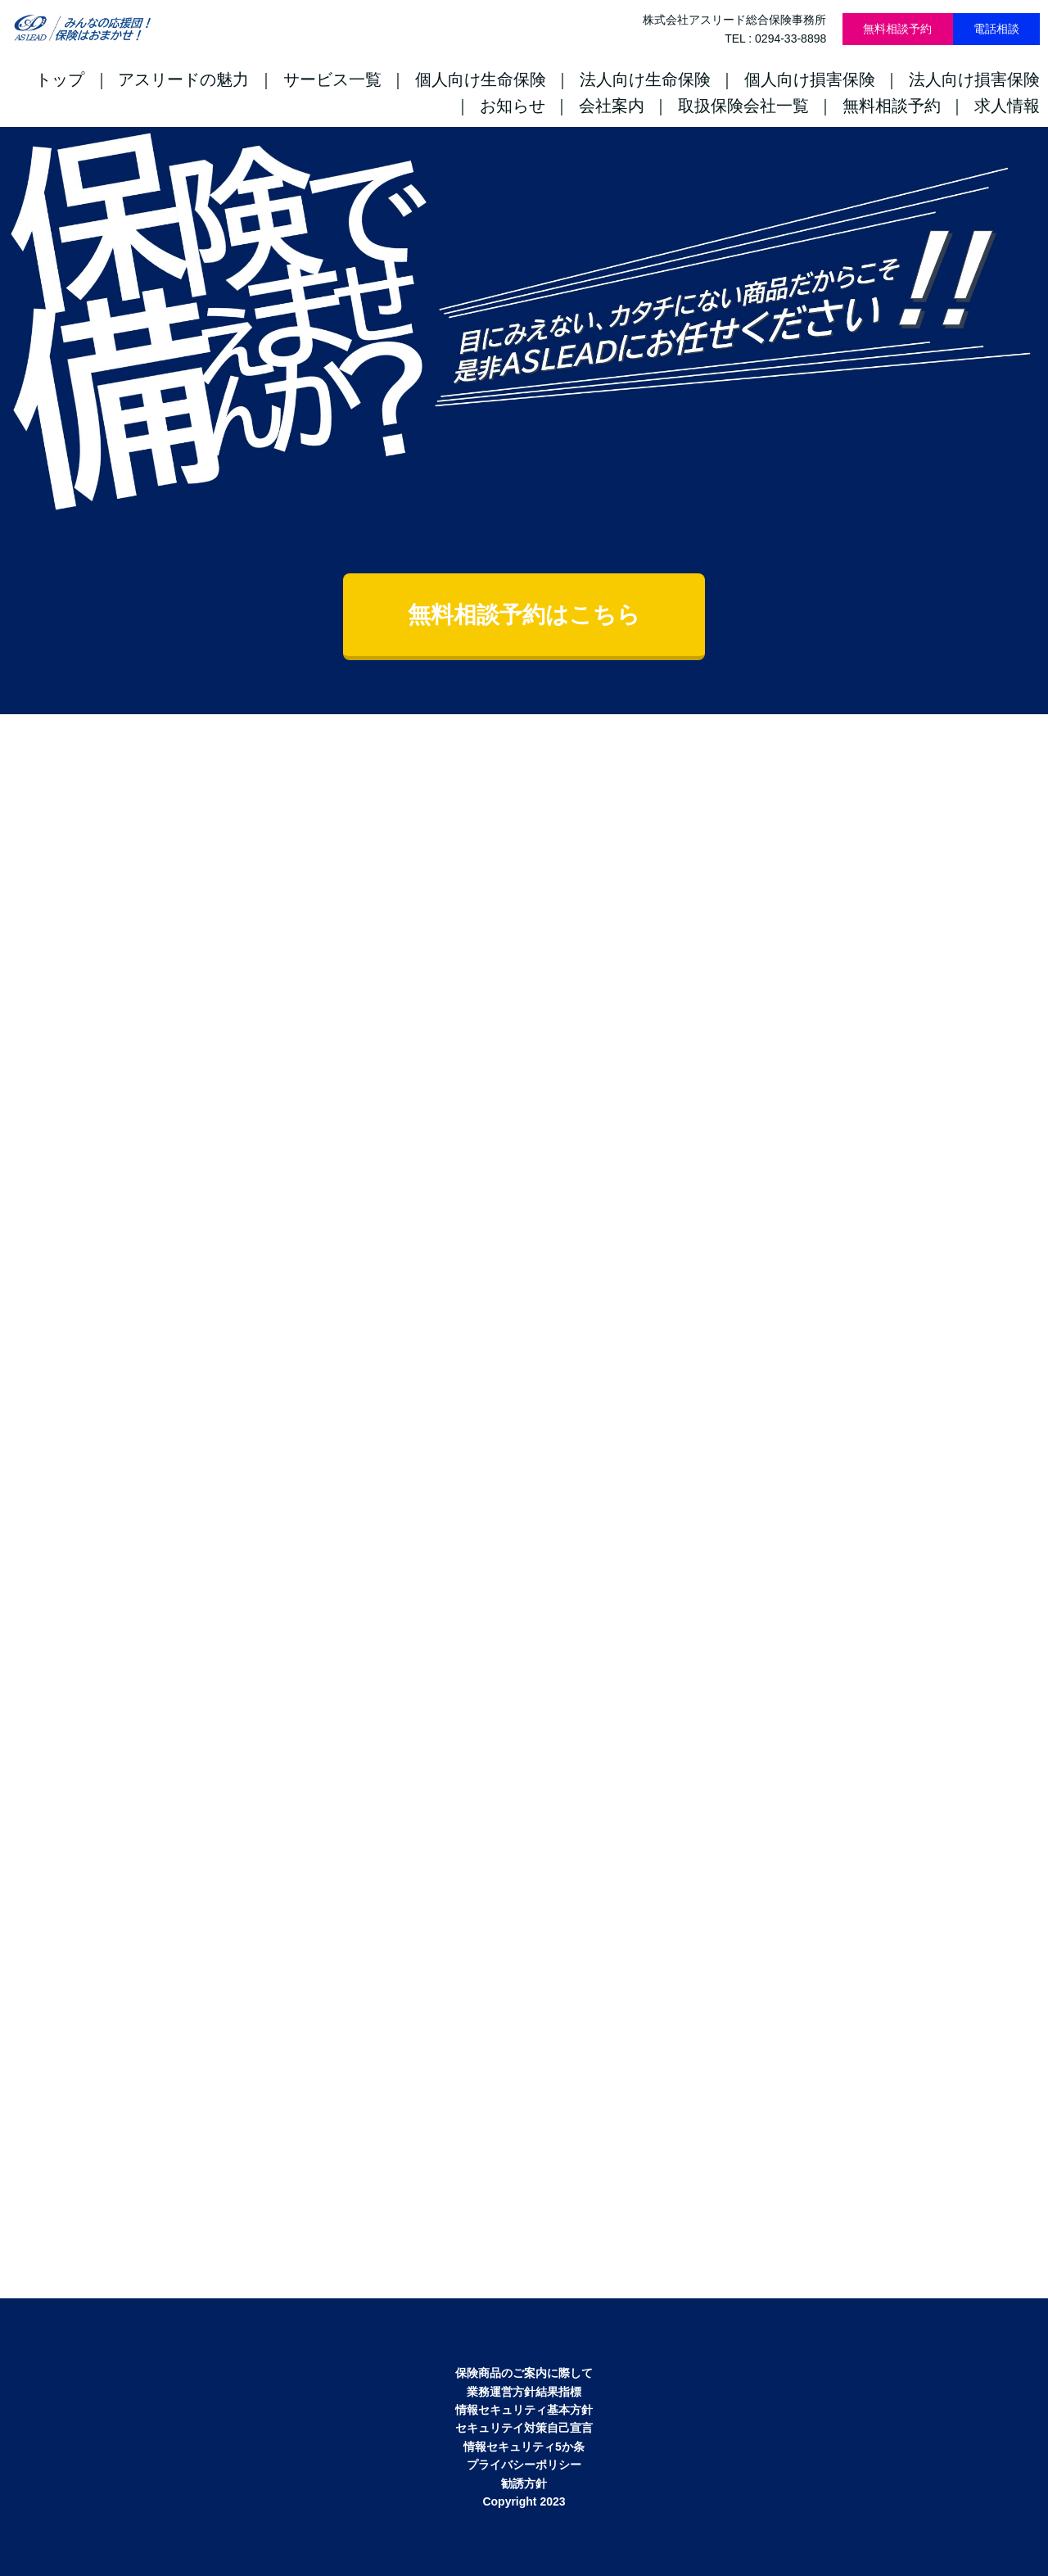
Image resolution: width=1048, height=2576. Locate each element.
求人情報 (1007, 106)
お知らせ (512, 106)
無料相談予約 (897, 28)
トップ (59, 79)
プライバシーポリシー (524, 2464)
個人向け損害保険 (809, 79)
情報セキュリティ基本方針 (524, 2409)
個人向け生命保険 (480, 79)
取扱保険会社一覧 (743, 106)
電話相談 (996, 28)
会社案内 (611, 106)
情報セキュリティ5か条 (524, 2446)
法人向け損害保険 (974, 79)
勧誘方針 (524, 2483)
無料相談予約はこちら (524, 614)
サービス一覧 (332, 79)
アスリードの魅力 (183, 79)
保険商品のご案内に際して (524, 2372)
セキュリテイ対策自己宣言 (524, 2427)
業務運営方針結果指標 (524, 2391)
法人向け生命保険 (645, 79)
